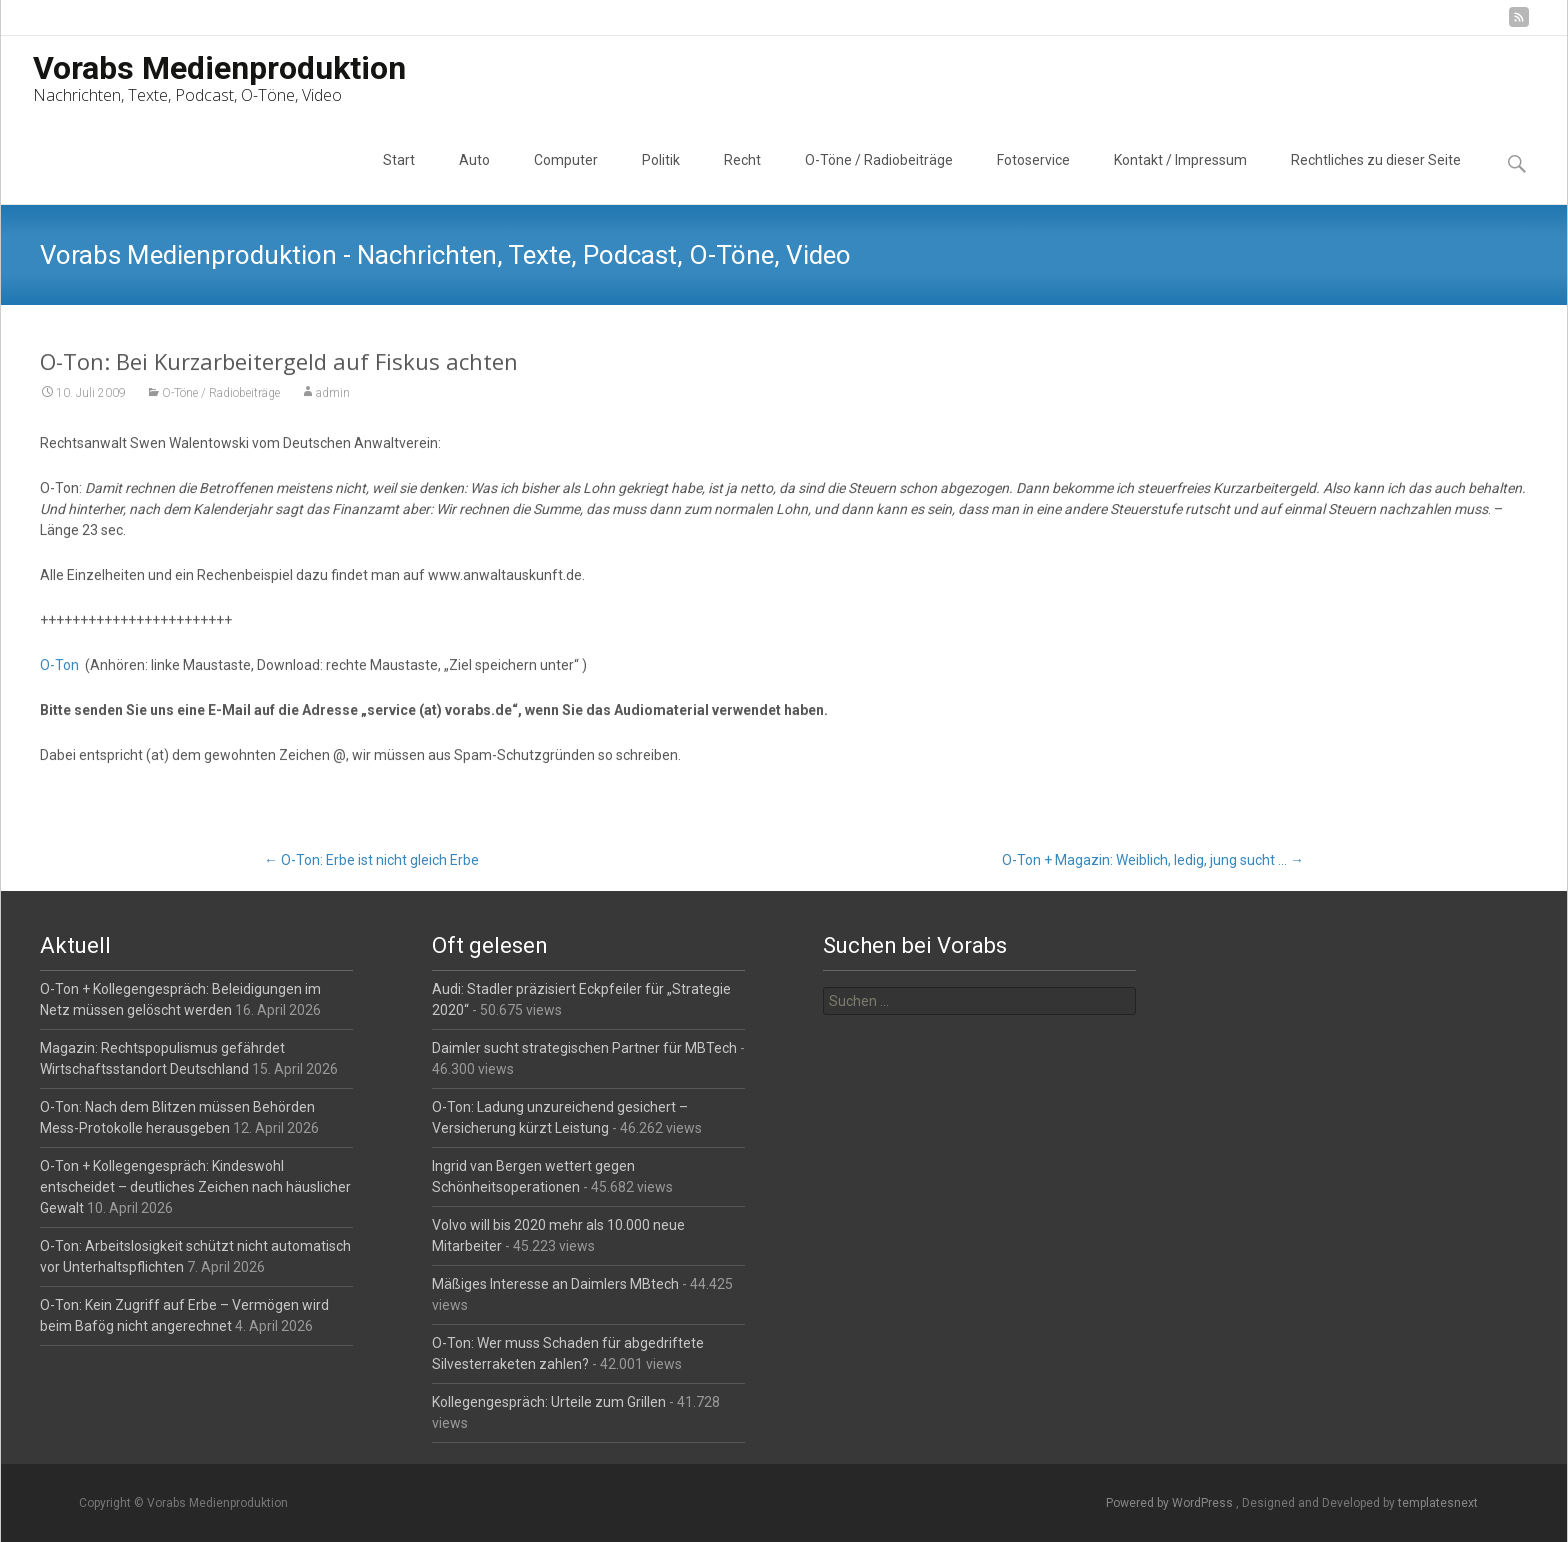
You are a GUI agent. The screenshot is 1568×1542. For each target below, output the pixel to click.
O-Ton (59, 666)
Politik (661, 178)
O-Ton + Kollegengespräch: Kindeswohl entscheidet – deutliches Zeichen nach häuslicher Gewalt (195, 1187)
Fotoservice (1033, 178)
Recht (742, 178)
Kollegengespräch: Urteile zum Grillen (549, 1402)
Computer (566, 178)
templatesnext (1438, 1503)
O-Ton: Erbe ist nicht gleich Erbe (371, 860)
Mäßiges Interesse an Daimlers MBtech (555, 1284)
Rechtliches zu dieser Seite (1376, 178)
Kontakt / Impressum (1180, 178)
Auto (474, 178)
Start (399, 178)
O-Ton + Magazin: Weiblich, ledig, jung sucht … (1153, 860)
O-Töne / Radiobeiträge (879, 178)
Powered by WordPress (1171, 1503)
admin (333, 394)
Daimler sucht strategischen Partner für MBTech (584, 1048)
